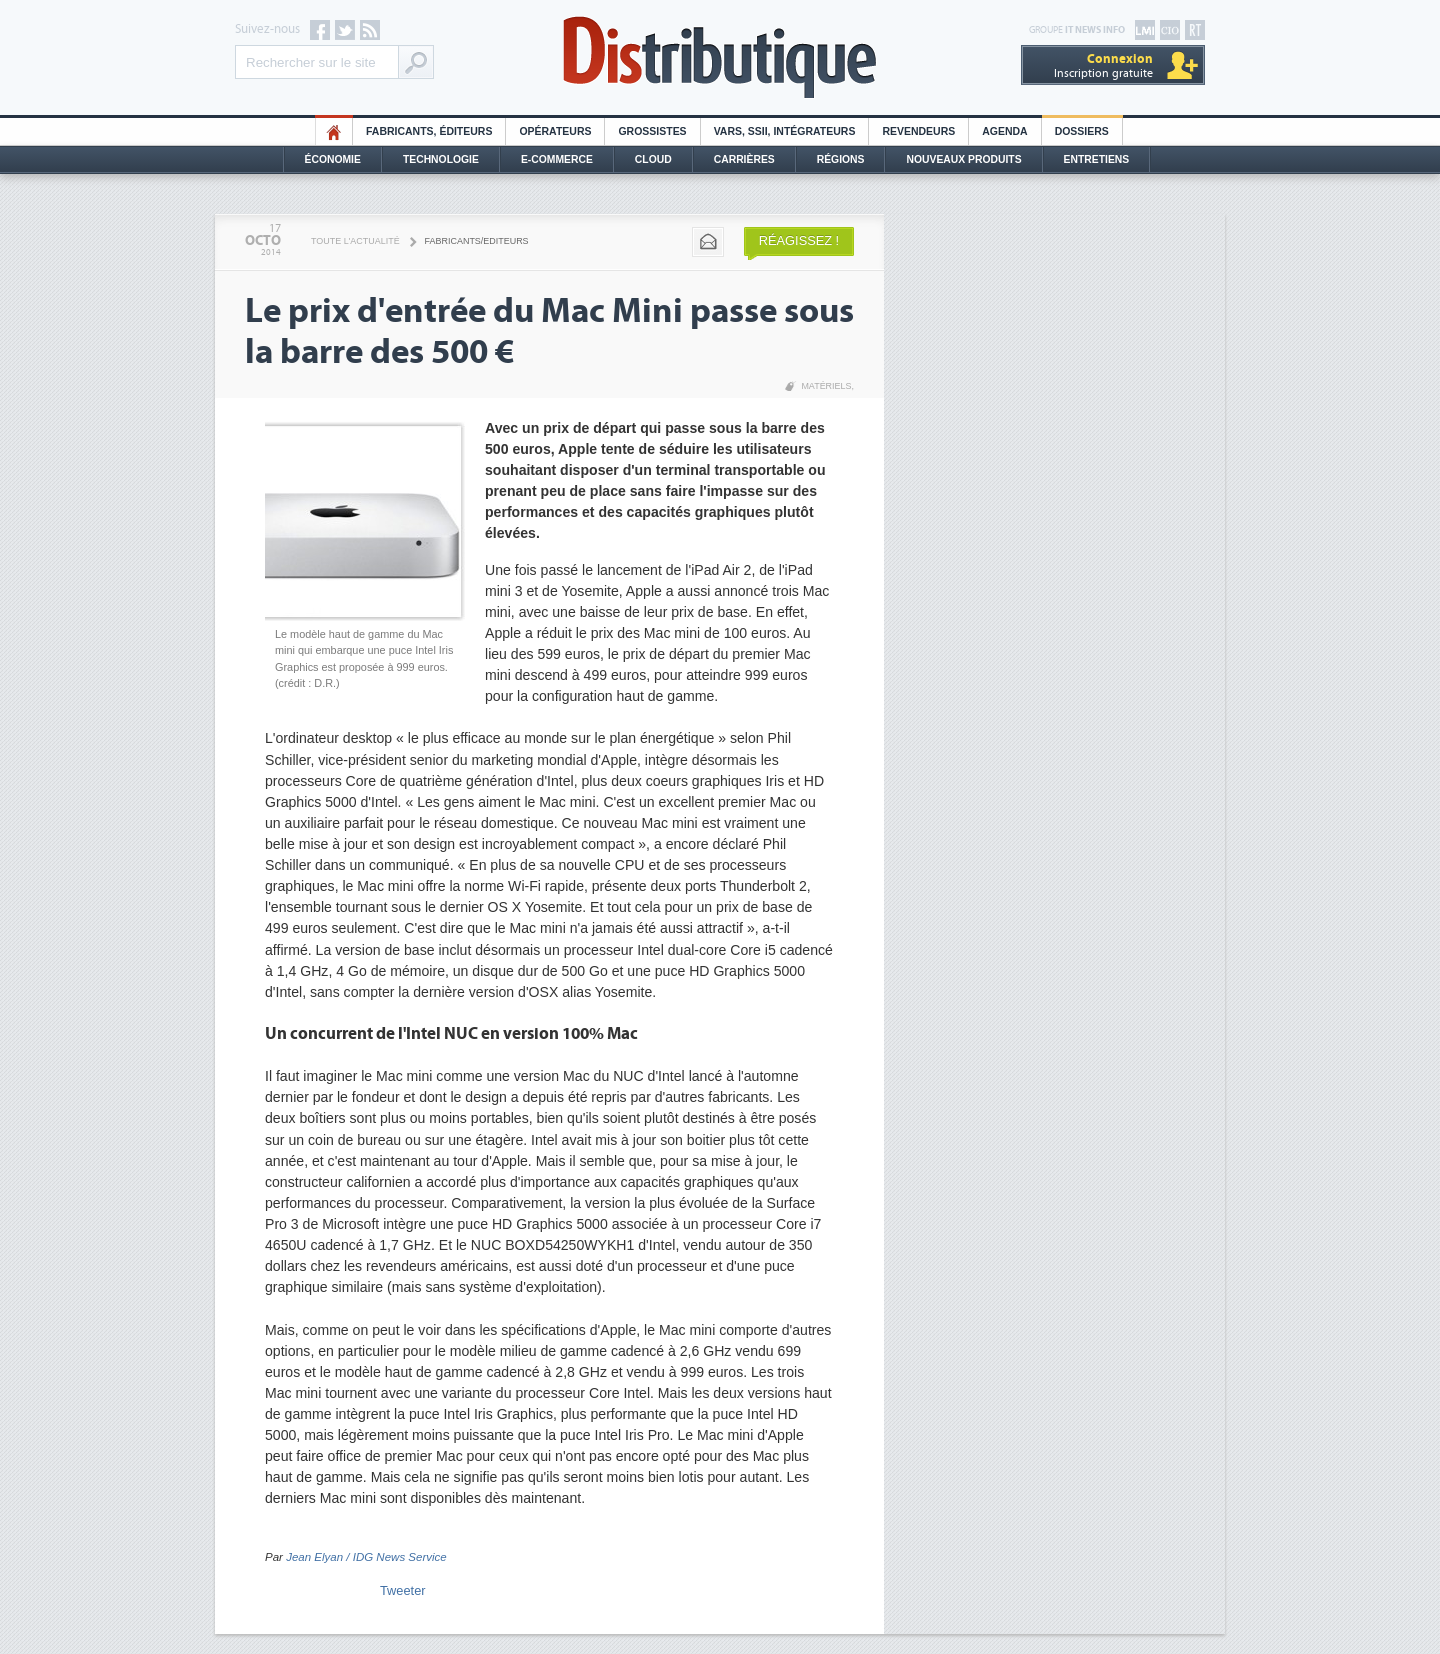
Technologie (441, 159)
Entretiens (1097, 159)
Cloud (653, 159)
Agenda (1004, 131)
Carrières (744, 159)
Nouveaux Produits (963, 159)
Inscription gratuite (1103, 65)
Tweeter (403, 1590)
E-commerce (557, 159)
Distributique (720, 57)
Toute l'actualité (355, 241)
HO (334, 131)
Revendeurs (918, 131)
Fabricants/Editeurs (477, 241)
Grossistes (652, 131)
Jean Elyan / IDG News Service (366, 1557)
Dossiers (1082, 131)
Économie (333, 159)
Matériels (826, 386)
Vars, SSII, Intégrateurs (785, 131)
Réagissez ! (799, 240)
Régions (841, 159)
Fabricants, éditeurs (429, 131)
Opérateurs (555, 131)
